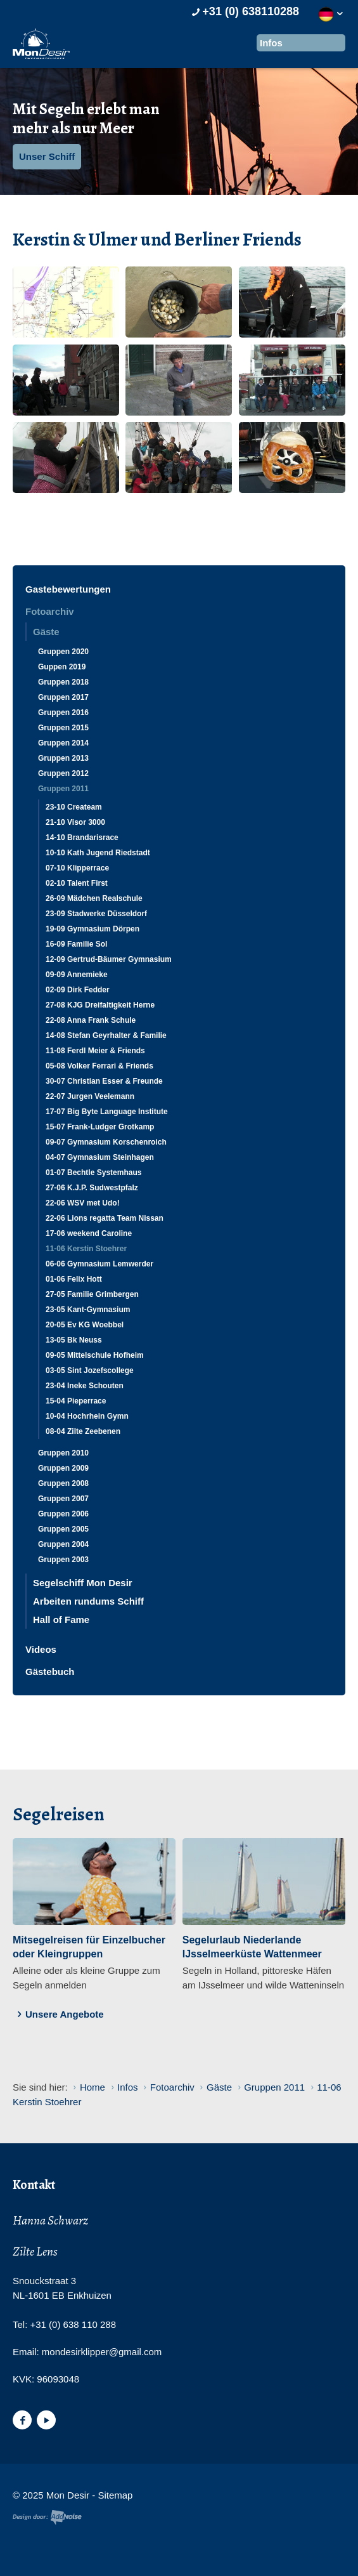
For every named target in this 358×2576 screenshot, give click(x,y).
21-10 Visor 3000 (75, 822)
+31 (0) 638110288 (244, 11)
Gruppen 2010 (63, 1453)
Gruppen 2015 (63, 727)
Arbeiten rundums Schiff (88, 1601)
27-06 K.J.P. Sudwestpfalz (92, 1187)
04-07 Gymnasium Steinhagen (100, 1157)
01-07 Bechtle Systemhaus (93, 1172)
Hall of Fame (61, 1619)
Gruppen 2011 (63, 788)
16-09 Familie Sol (76, 944)
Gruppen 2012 (63, 773)
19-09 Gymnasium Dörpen (92, 928)
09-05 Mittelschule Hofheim (95, 1355)
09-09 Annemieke (77, 974)
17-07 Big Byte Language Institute (107, 1111)
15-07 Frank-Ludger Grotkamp (100, 1126)
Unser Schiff (47, 156)
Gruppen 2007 (63, 1498)
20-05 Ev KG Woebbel (85, 1324)
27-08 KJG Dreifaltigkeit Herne (100, 1005)
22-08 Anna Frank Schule (91, 1020)
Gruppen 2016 (63, 712)
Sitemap (115, 2495)
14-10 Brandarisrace (82, 837)
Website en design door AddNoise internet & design (47, 2517)
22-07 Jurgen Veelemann (90, 1096)
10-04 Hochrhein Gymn (87, 1416)
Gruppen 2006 (63, 1513)
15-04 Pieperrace (76, 1400)
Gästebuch (50, 1671)
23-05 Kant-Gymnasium (88, 1309)
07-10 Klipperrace (77, 868)
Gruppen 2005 (63, 1529)
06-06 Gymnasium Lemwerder (99, 1263)
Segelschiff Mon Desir (82, 1582)
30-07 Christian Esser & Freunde (104, 1081)
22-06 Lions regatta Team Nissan (104, 1218)
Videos (40, 1649)
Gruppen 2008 (63, 1483)
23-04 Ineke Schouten (85, 1385)
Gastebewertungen (68, 589)
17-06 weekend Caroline (89, 1233)
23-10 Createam (74, 807)
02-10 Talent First (77, 883)
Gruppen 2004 (63, 1544)
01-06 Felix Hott (74, 1279)
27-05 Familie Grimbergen (92, 1294)
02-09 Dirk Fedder (78, 989)
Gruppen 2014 (63, 743)
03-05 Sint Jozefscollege (90, 1370)
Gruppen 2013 (63, 758)
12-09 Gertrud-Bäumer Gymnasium (109, 959)
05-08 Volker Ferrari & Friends (99, 1065)
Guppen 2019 (62, 666)
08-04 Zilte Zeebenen (83, 1431)
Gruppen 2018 (63, 682)
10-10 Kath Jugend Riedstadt (98, 852)
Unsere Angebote (58, 2014)
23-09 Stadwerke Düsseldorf (96, 913)
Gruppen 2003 (63, 1559)
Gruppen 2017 (63, 697)
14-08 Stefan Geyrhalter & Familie (106, 1035)
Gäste (46, 631)
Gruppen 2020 (63, 651)
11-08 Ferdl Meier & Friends (95, 1050)
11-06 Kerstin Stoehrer (86, 1248)
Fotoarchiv (49, 611)
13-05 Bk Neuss (74, 1340)
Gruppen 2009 (63, 1468)
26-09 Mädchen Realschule (94, 898)
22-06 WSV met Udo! (83, 1203)
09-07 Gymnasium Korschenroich (106, 1142)
